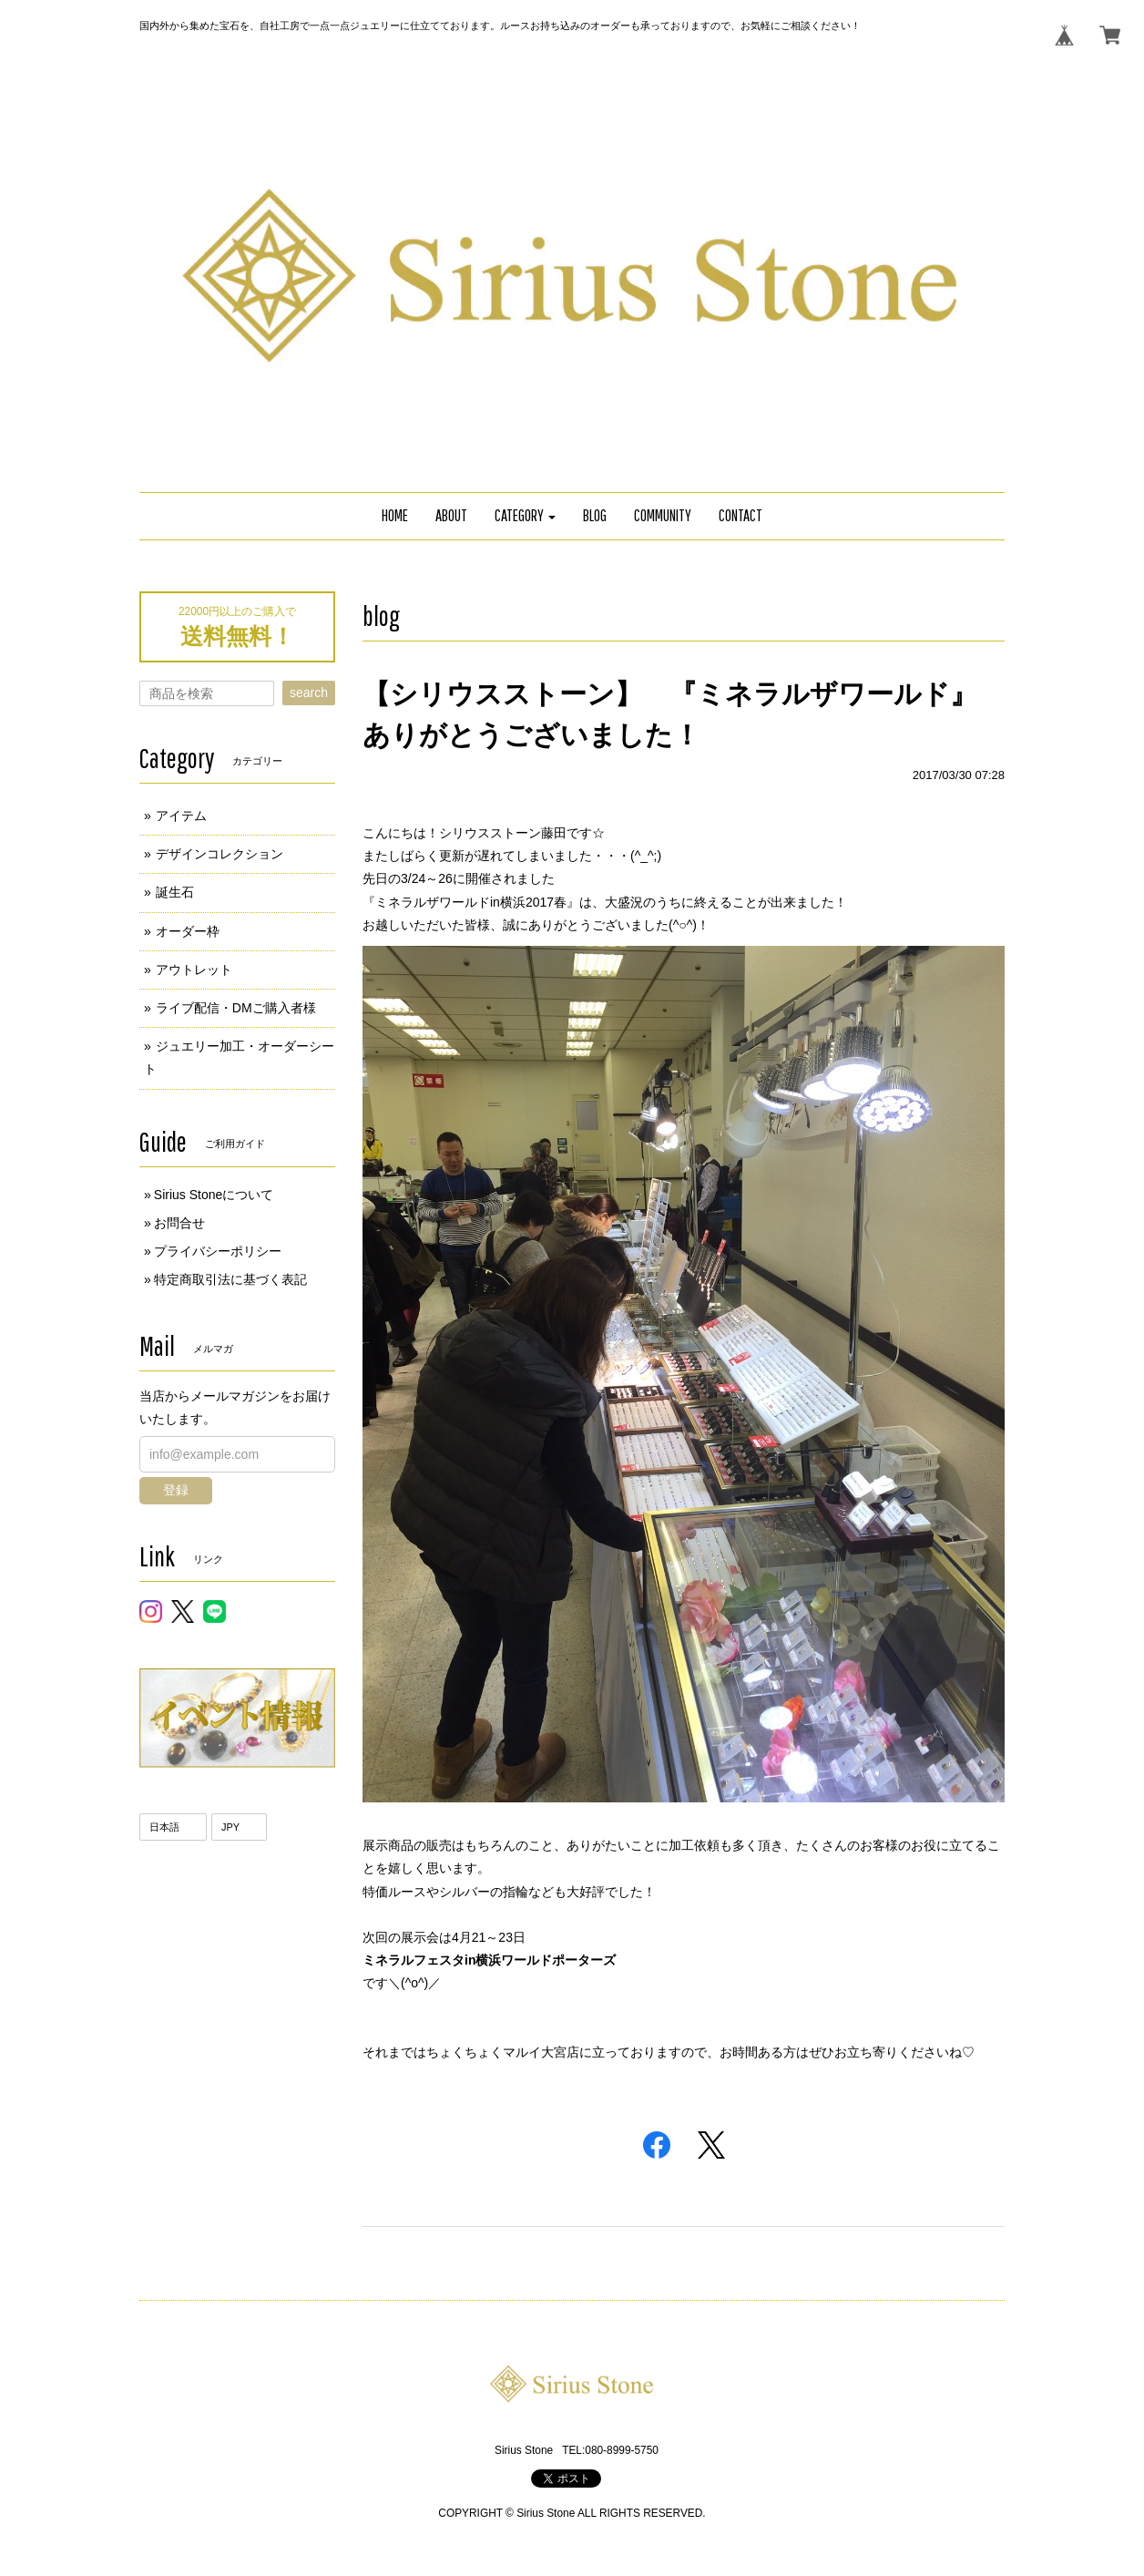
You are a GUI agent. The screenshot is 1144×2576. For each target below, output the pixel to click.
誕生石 (175, 892)
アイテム (181, 815)
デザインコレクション (219, 854)
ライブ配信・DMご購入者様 (236, 1008)
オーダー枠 (188, 931)
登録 (176, 1490)
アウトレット (194, 969)
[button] (525, 516)
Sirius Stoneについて (213, 1194)
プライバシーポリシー (217, 1251)
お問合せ (179, 1223)
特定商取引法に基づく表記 (230, 1279)
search (309, 692)
